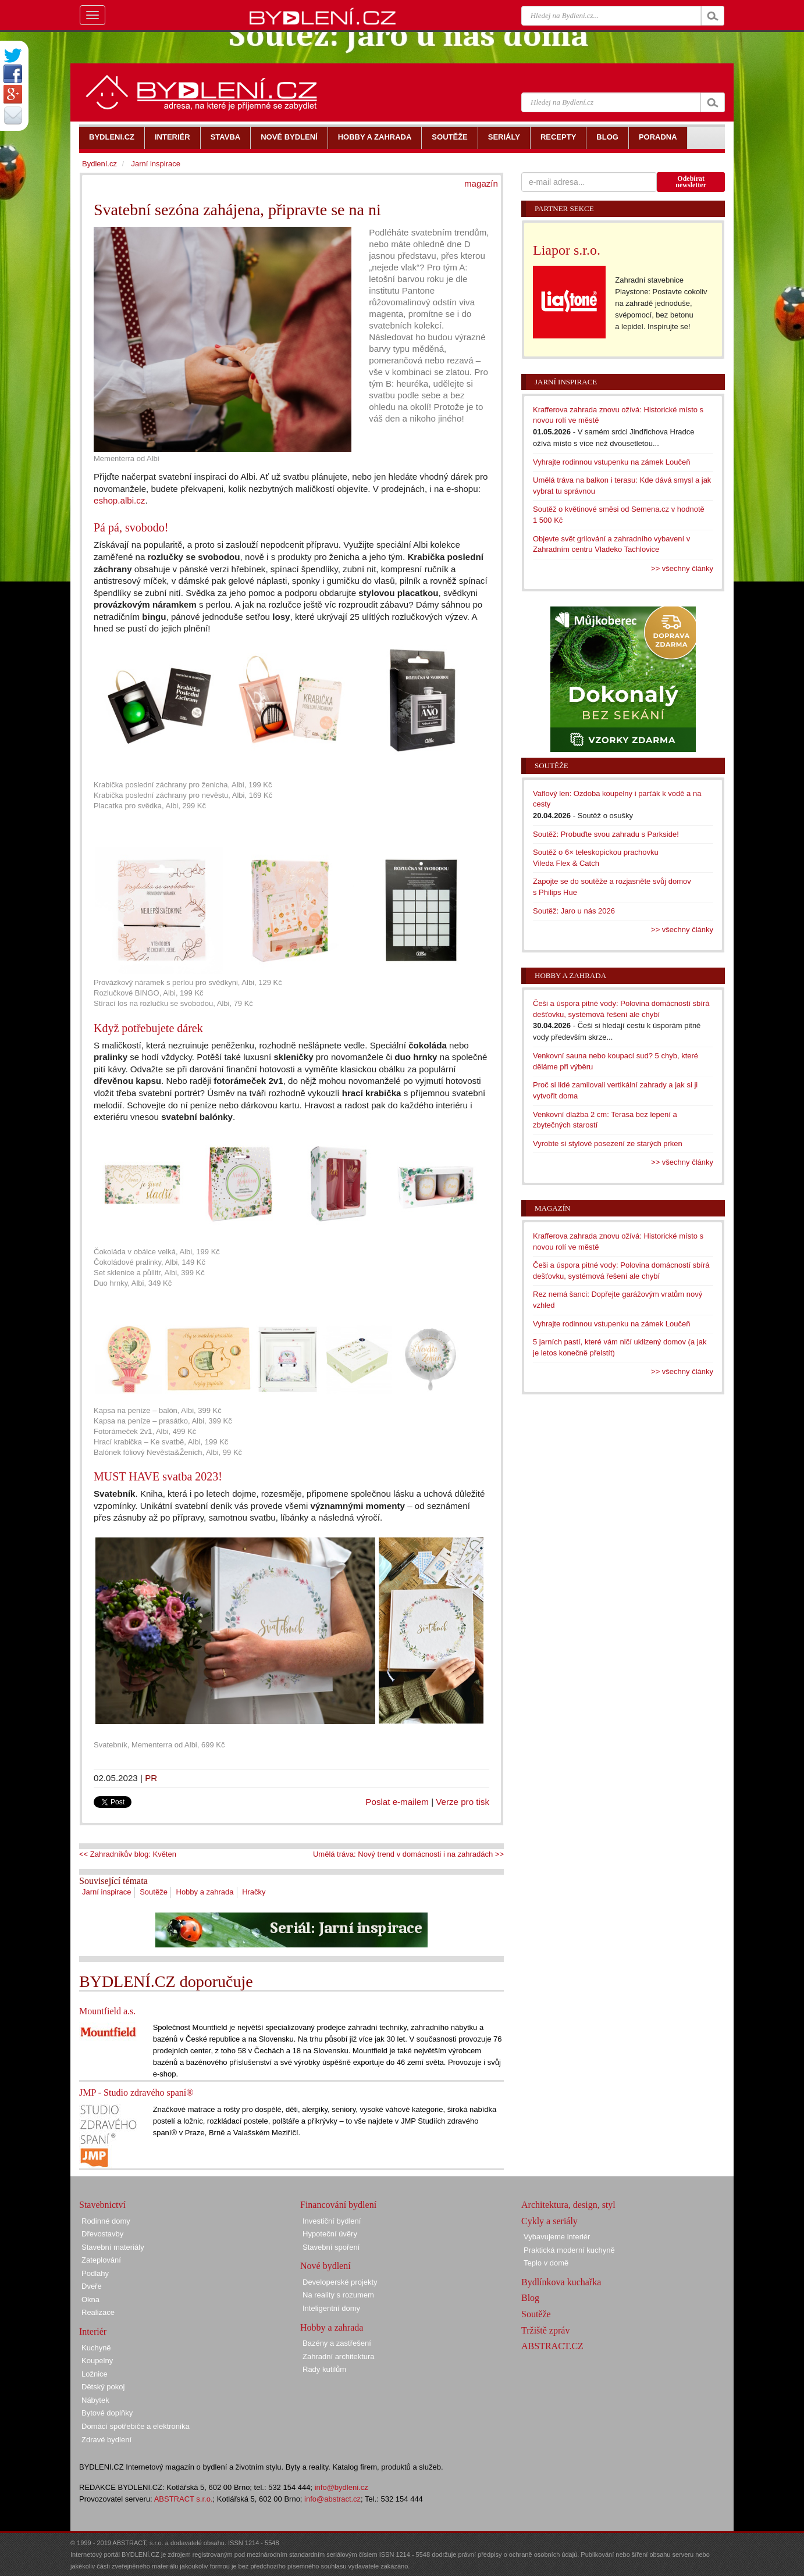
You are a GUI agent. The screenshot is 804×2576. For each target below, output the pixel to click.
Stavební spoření (331, 2247)
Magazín (552, 1208)
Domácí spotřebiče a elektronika (135, 2426)
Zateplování (101, 2260)
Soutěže (154, 1892)
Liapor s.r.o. (566, 250)
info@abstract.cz (332, 2499)
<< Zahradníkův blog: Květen (127, 1854)
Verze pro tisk (462, 1802)
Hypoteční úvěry (330, 2233)
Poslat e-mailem (397, 1802)
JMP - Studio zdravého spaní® (136, 2092)
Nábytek (95, 2400)
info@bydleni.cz (341, 2487)
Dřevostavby (102, 2233)
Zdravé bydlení (106, 2439)
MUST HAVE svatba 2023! (158, 1476)
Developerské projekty (340, 2282)
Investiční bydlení (332, 2221)
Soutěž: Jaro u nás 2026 (574, 911)
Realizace (98, 2312)
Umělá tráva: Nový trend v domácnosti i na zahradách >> (408, 1854)
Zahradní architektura (339, 2356)
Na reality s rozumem (338, 2294)
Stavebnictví (102, 2205)
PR (151, 1778)
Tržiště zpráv (545, 2330)
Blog (530, 2298)
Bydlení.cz (99, 163)
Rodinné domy (105, 2221)
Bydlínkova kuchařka (561, 2282)
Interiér (92, 2331)
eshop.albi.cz (119, 500)
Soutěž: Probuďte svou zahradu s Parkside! (606, 834)
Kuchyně (96, 2347)
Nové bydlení (325, 2266)
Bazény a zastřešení (337, 2343)
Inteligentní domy (331, 2308)
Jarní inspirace (106, 1892)
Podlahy (95, 2273)
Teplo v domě (546, 2263)
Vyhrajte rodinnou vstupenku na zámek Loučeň (612, 462)
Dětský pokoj (102, 2386)
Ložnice (94, 2374)
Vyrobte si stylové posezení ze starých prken (607, 1143)
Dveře (91, 2286)
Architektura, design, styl (568, 2205)
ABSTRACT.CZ (552, 2346)
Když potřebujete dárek (148, 1028)
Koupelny (97, 2360)
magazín (481, 183)
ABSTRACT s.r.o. (183, 2499)
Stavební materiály (112, 2247)
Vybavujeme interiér (557, 2236)
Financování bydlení (338, 2205)
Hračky (253, 1892)
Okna (90, 2299)
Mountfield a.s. (107, 2011)
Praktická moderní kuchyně (569, 2250)
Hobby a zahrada (205, 1892)
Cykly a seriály (549, 2221)
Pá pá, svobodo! (131, 527)
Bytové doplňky (107, 2413)
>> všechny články (682, 568)
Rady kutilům (324, 2369)
